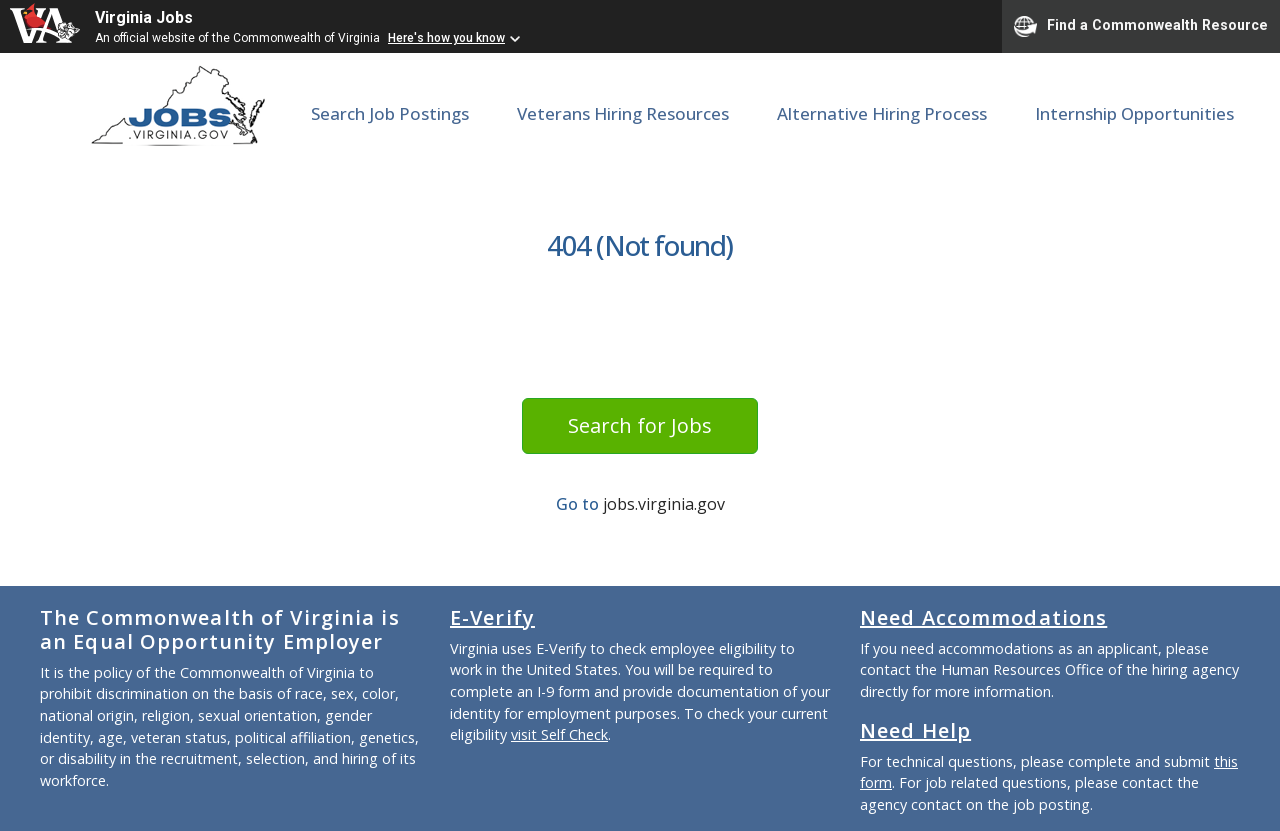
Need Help (915, 730)
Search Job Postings (390, 113)
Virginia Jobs (144, 17)
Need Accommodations (983, 617)
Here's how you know (446, 38)
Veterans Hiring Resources (623, 113)
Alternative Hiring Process (882, 113)
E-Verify (492, 617)
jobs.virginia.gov (664, 504)
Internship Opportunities (1134, 113)
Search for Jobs (640, 425)
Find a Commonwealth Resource (1141, 26)
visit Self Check (559, 734)
